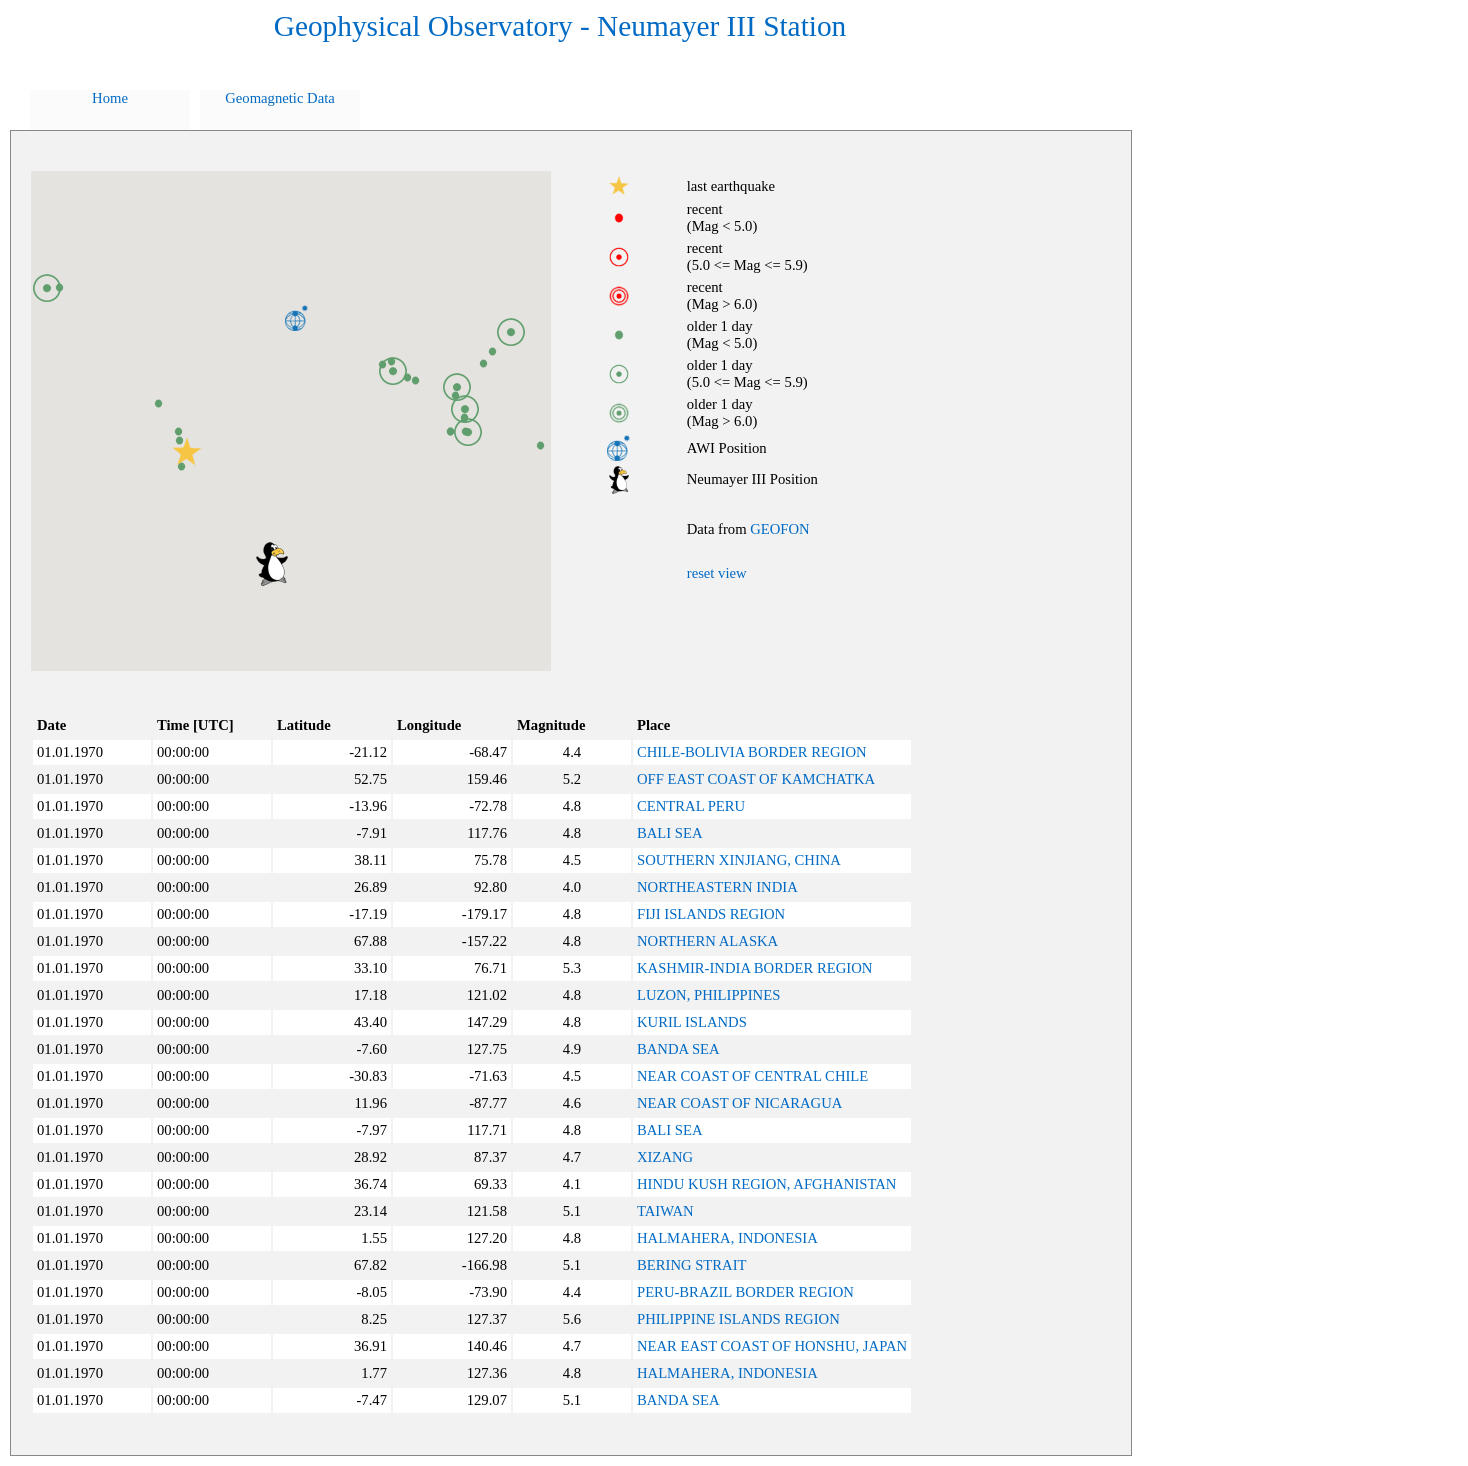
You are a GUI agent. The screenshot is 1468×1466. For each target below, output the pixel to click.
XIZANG (665, 1157)
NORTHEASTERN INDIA (717, 887)
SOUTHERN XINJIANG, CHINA (739, 860)
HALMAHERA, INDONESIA (727, 1238)
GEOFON (779, 529)
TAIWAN (665, 1211)
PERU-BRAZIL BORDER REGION (745, 1292)
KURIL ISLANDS (692, 1022)
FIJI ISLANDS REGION (711, 914)
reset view (717, 573)
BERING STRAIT (692, 1265)
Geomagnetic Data (279, 98)
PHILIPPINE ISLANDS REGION (738, 1319)
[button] (272, 564)
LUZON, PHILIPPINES (708, 995)
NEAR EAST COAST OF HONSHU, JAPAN (772, 1346)
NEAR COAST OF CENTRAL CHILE (752, 1076)
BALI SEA (670, 833)
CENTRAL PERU (691, 806)
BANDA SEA (678, 1049)
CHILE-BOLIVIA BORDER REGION (752, 752)
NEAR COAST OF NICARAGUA (739, 1103)
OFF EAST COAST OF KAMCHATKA (756, 779)
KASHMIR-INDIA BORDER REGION (754, 968)
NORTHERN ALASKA (707, 941)
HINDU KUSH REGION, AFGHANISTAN (766, 1184)
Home (110, 98)
